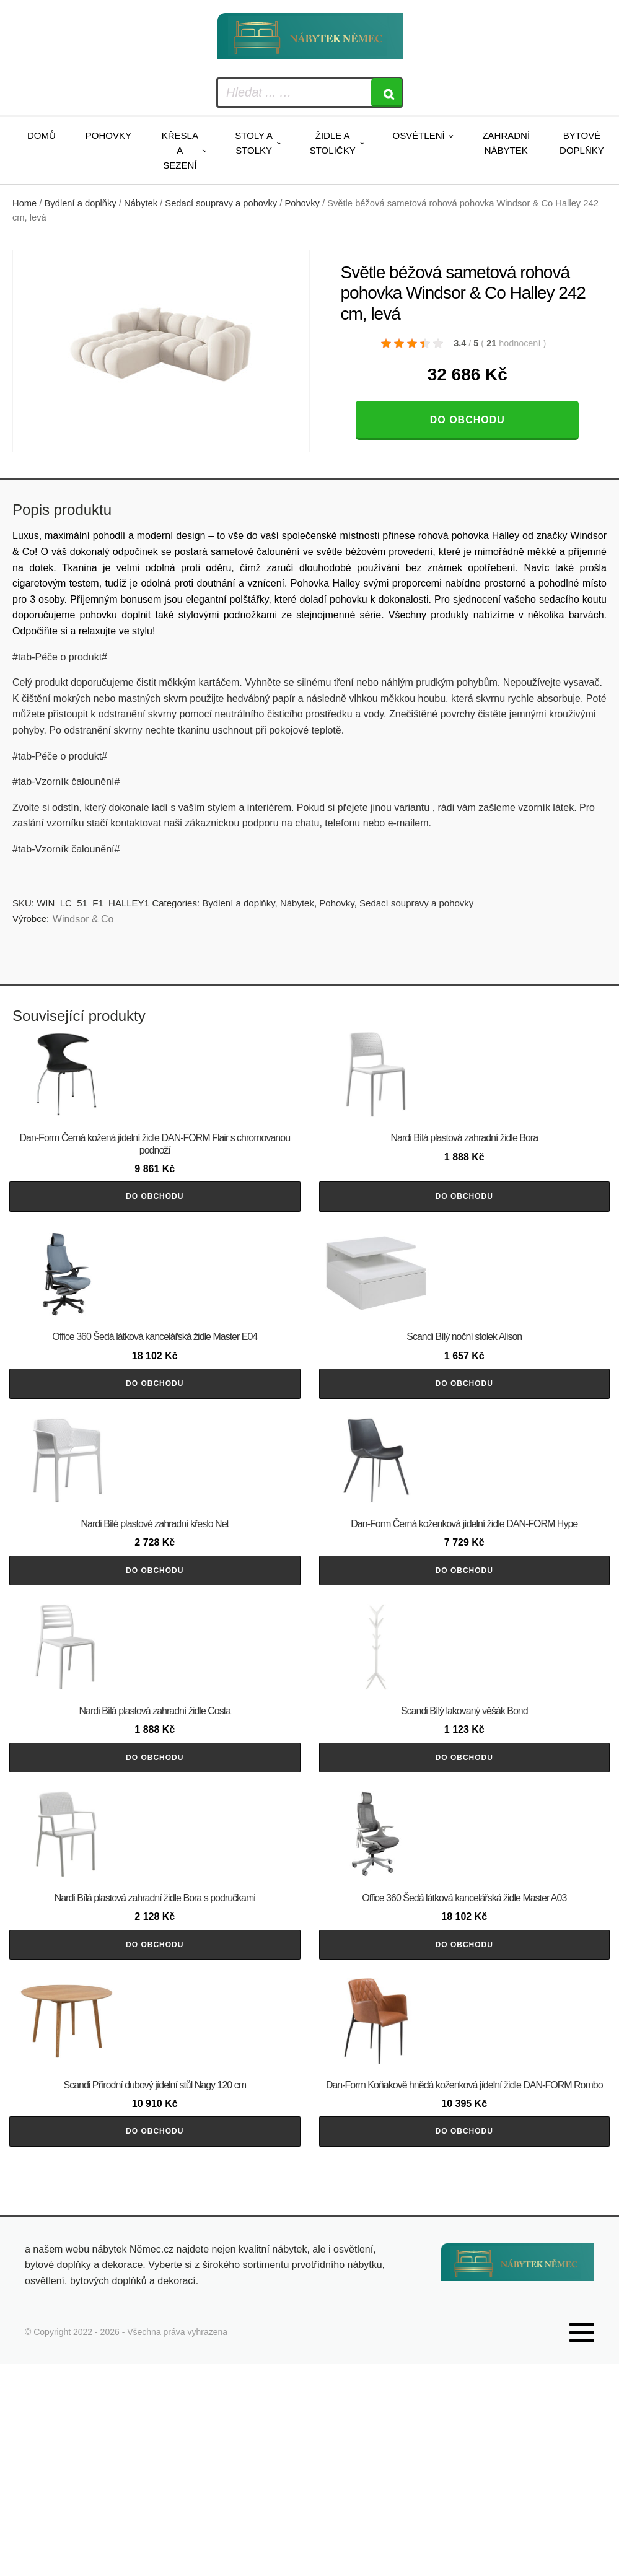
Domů (41, 135)
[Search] (386, 92)
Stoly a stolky (254, 143)
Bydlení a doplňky (80, 203)
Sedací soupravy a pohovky (221, 203)
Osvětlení (418, 135)
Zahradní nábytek (506, 143)
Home (24, 203)
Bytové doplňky (582, 143)
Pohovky (108, 135)
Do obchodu (467, 419)
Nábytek (140, 203)
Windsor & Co (83, 919)
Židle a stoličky (333, 143)
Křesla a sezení (180, 150)
